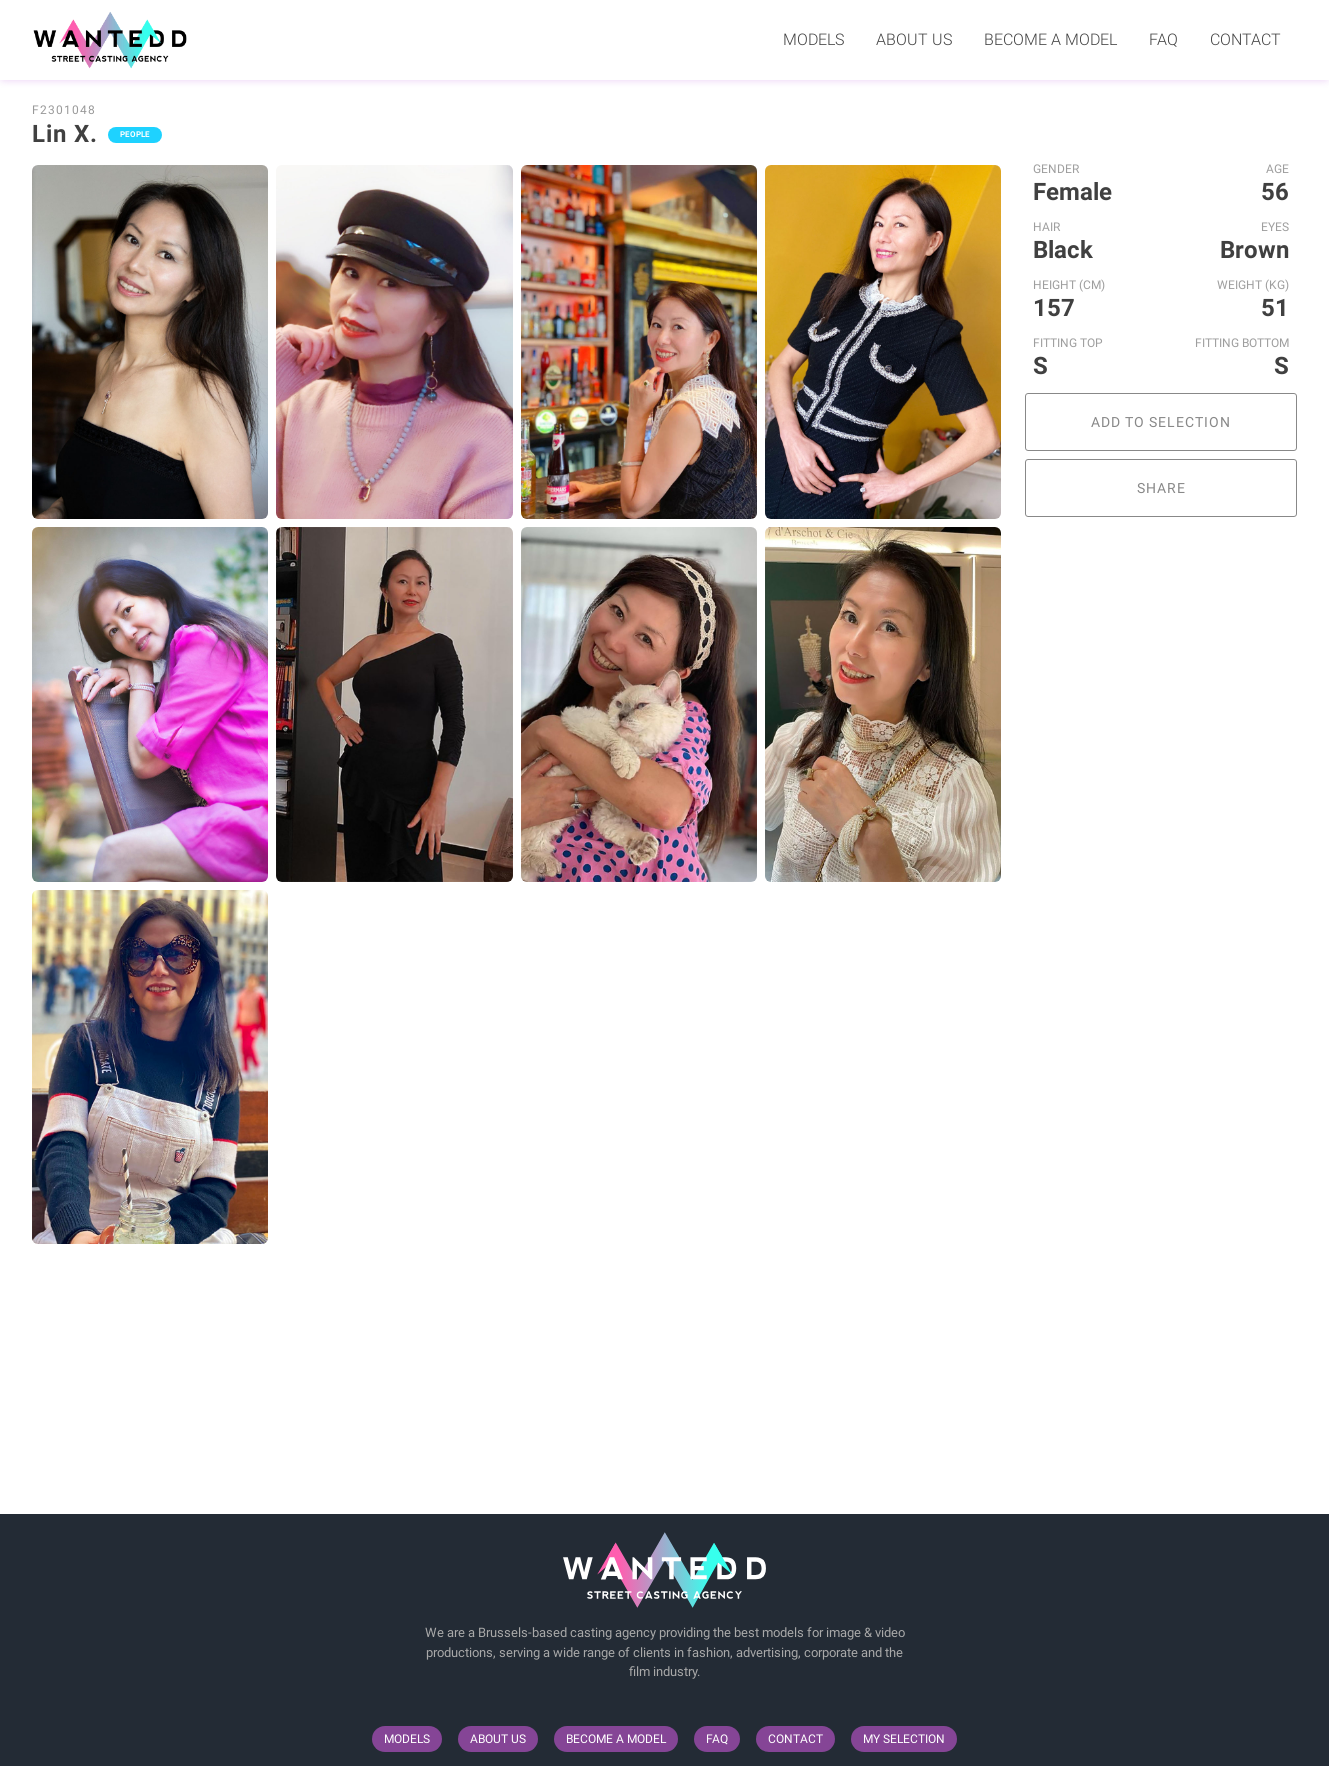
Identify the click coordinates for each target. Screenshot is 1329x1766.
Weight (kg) (1253, 285)
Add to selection (1161, 422)
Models (813, 39)
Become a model (1050, 39)
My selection (904, 1739)
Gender (1056, 169)
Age (1277, 169)
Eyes (1275, 227)
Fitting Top (1068, 343)
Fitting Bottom (1242, 343)
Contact (1245, 39)
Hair (1046, 227)
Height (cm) (1069, 285)
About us (914, 39)
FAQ (1163, 39)
